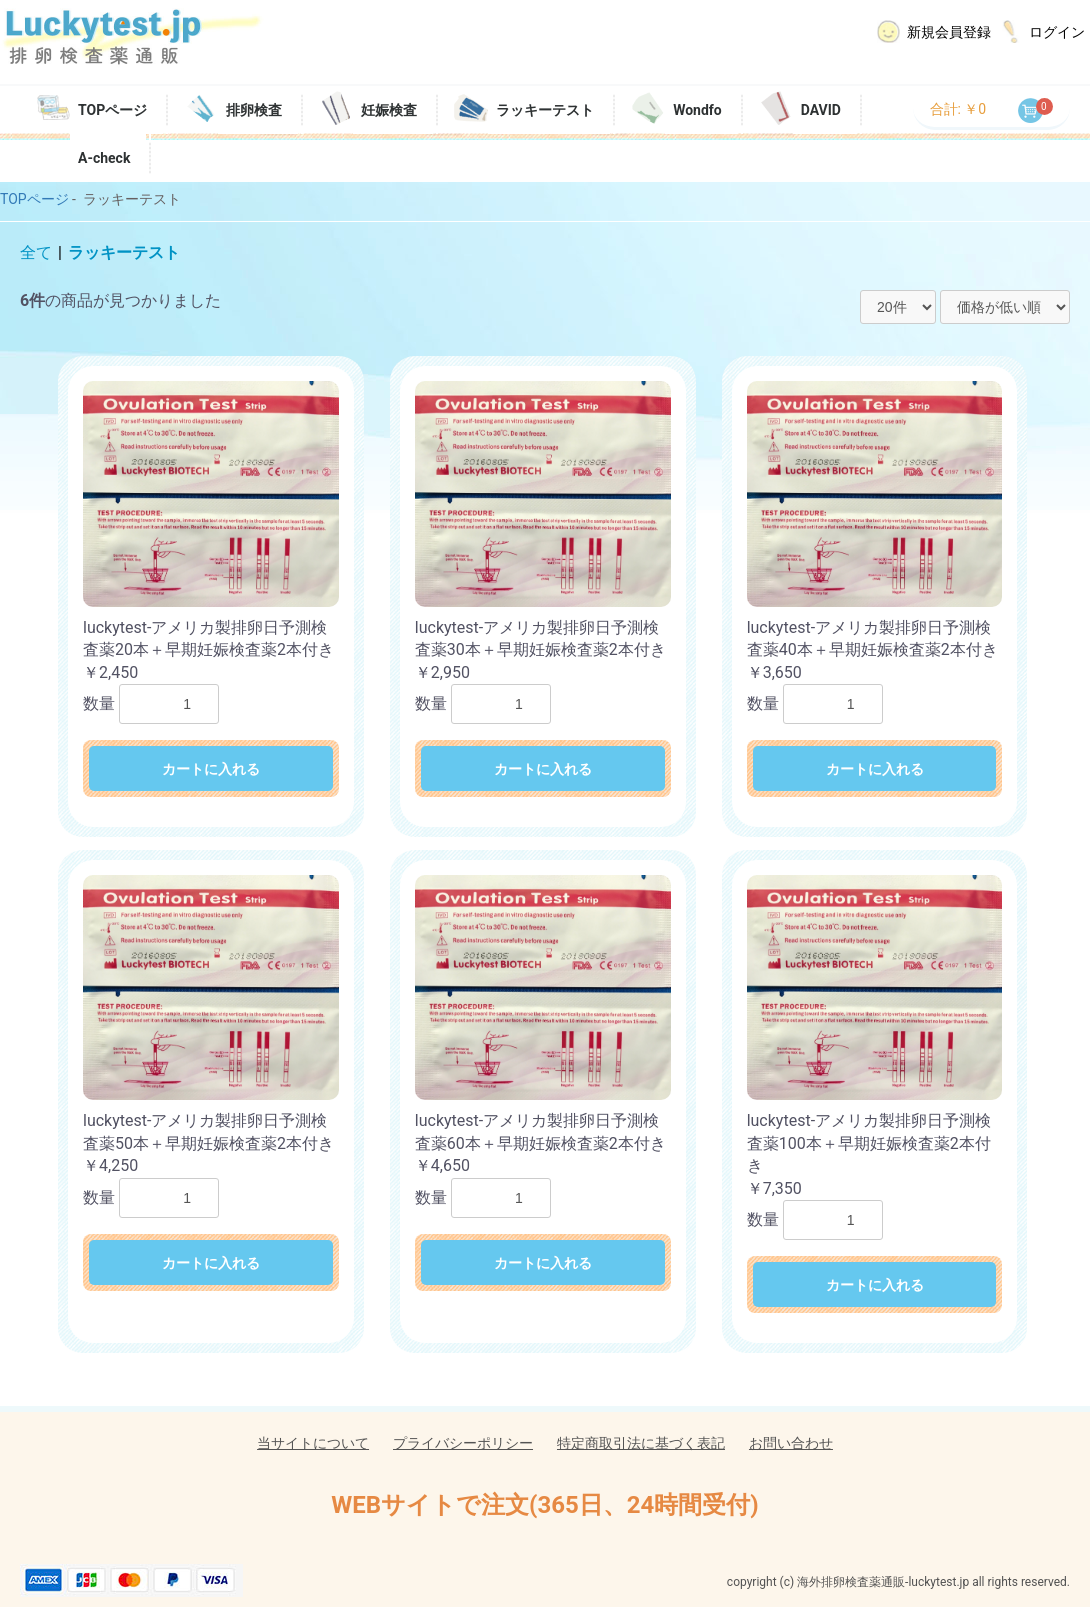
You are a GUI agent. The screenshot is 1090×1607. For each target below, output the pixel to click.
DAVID (821, 110)
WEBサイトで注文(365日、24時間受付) (544, 1505)
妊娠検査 (389, 110)
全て (36, 252)
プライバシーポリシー (463, 1443)
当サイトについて (313, 1443)
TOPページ (112, 110)
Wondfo (697, 110)
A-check (104, 158)
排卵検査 (254, 110)
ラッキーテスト (545, 110)
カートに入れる (211, 769)
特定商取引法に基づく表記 (641, 1443)
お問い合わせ (791, 1443)
